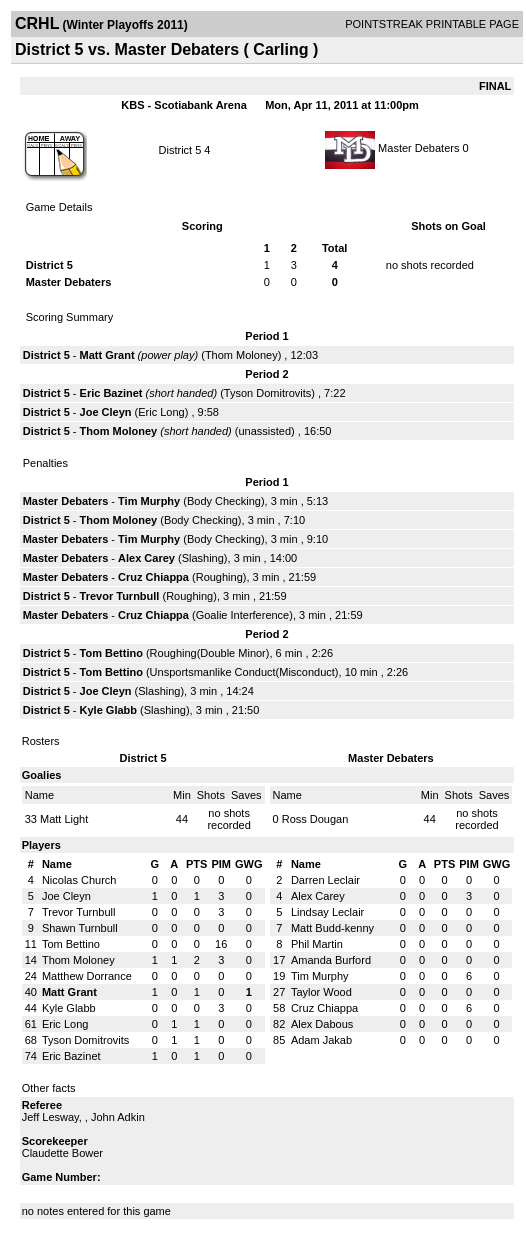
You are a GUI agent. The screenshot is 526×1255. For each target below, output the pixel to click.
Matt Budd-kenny (332, 928)
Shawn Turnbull (80, 928)
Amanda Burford (331, 960)
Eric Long (161, 412)
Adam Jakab (321, 1040)
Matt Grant (107, 355)
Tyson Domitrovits (267, 393)
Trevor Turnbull (120, 596)
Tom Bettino (111, 653)
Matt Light (64, 819)
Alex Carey (146, 558)
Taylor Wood (321, 992)
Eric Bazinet (111, 393)
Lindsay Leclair (327, 912)
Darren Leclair (325, 880)
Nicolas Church (79, 880)
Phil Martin (317, 944)
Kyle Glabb (108, 710)
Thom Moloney (241, 355)
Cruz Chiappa (153, 577)
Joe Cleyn (106, 412)
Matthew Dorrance (87, 976)
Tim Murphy (149, 501)
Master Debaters (418, 148)
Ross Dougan (315, 819)
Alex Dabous (322, 1024)
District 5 (180, 150)
